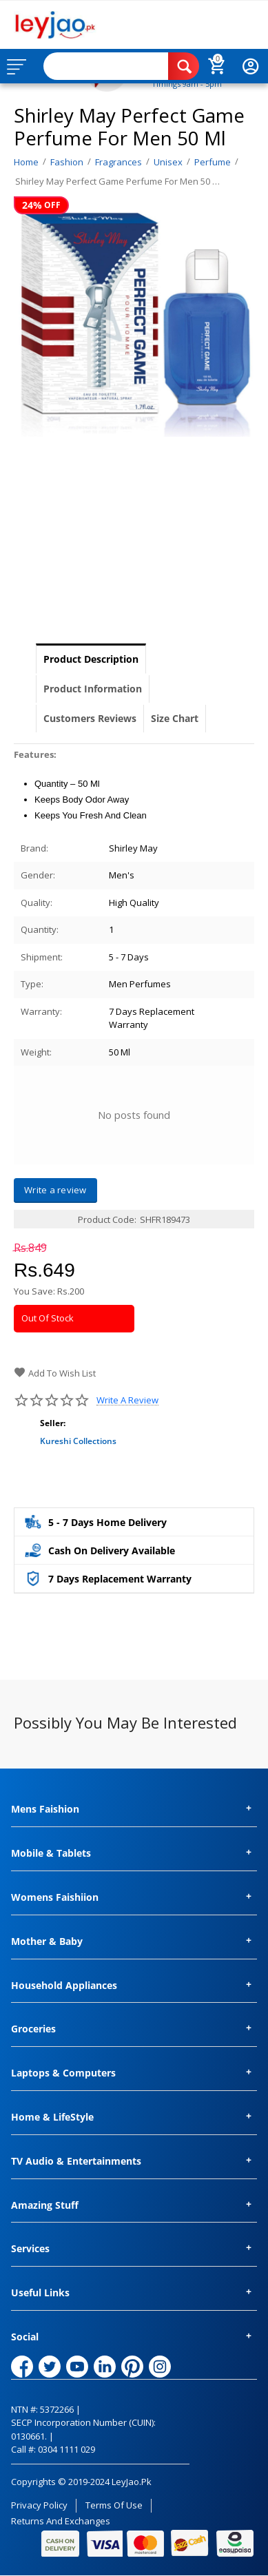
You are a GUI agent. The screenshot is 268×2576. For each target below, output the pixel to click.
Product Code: (107, 1219)
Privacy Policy (39, 2505)
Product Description (90, 659)
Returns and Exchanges (60, 2521)
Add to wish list (55, 1373)
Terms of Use (114, 2505)
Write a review (127, 1400)
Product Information (92, 688)
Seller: (52, 1423)
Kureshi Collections (78, 1441)
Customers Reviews (89, 718)
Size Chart (174, 718)
